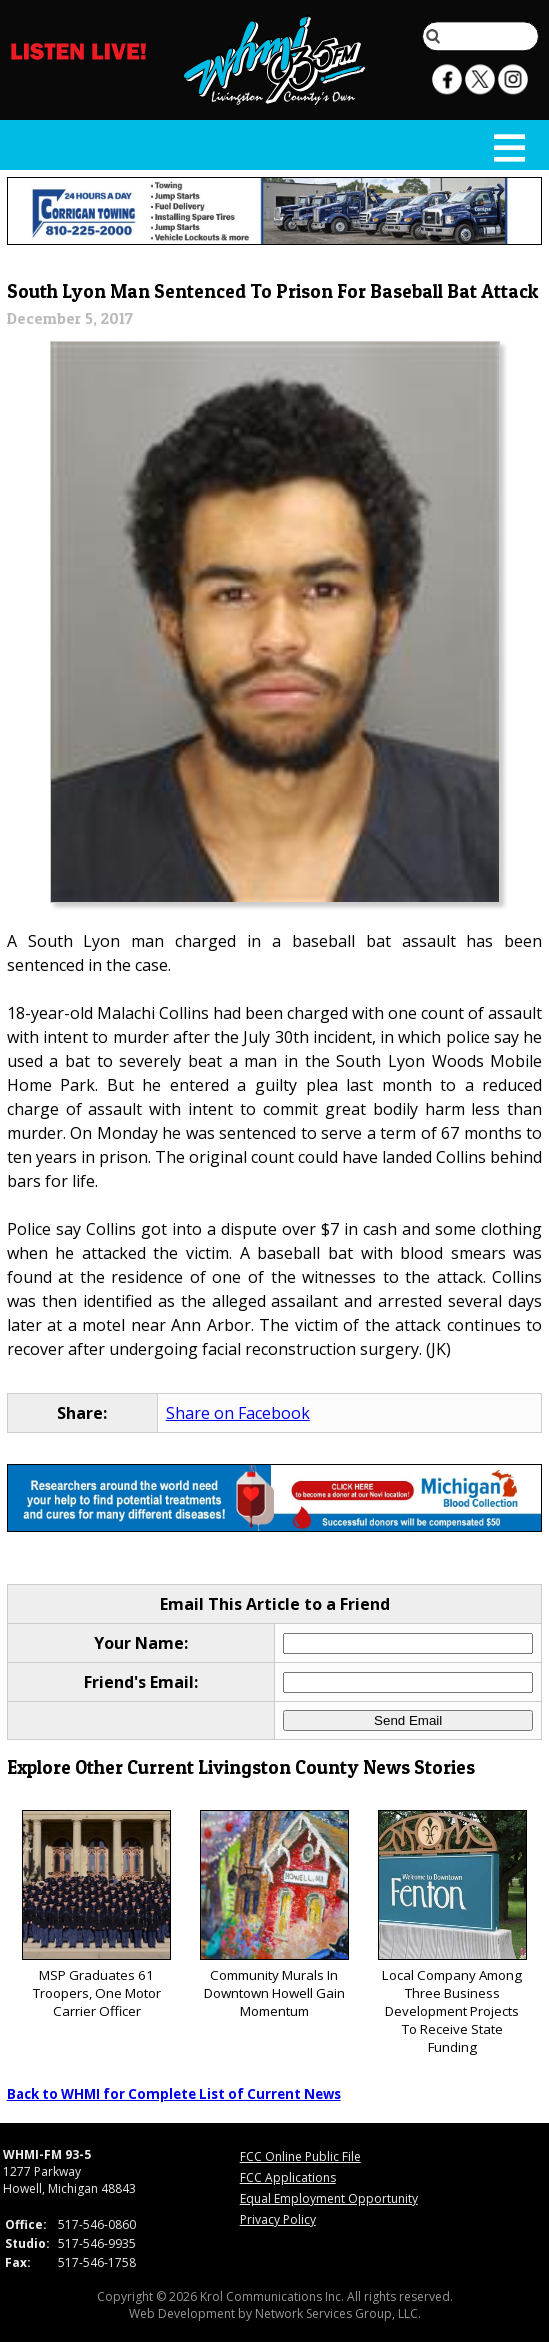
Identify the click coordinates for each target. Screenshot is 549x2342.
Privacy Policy (278, 2219)
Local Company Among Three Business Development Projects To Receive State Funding (452, 1933)
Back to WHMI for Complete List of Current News (174, 2094)
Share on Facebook (238, 1413)
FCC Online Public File (300, 2156)
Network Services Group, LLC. (338, 2313)
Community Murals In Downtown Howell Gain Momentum (274, 1915)
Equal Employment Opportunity (329, 2198)
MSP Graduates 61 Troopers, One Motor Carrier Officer (96, 1915)
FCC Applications (288, 2177)
